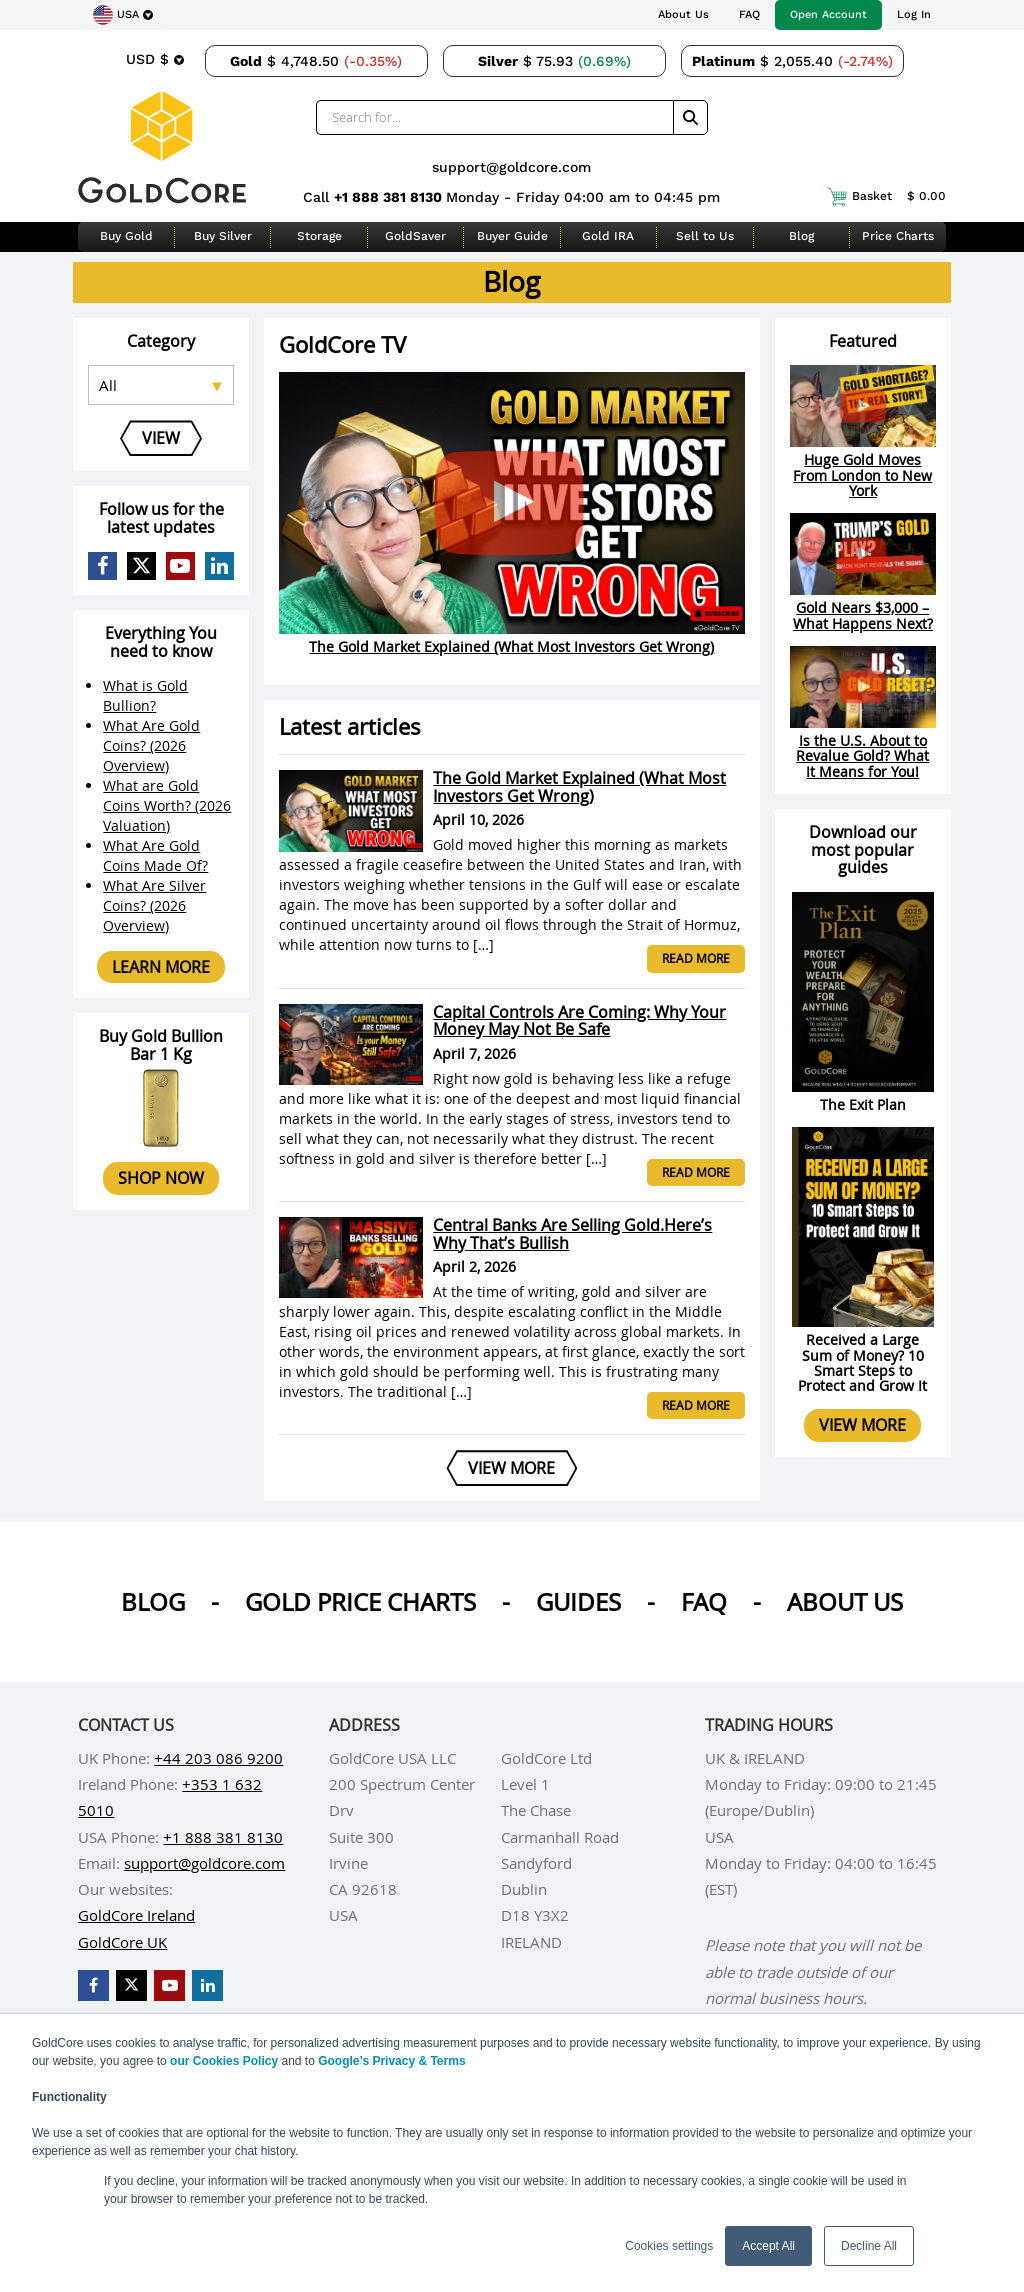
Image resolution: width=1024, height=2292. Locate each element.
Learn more (161, 967)
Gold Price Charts (360, 1602)
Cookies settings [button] (669, 2246)
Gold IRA (608, 236)
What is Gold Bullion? (145, 695)
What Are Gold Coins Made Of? (155, 855)
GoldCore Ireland (136, 1915)
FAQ (749, 14)
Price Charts (898, 236)
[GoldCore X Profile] (141, 566)
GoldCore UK (122, 1942)
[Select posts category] (160, 385)
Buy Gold (126, 236)
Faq (704, 1602)
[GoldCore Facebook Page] (102, 566)
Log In (914, 14)
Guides (578, 1602)
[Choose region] (123, 15)
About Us (683, 14)
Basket (886, 197)
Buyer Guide (512, 236)
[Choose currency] (155, 59)
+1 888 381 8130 (390, 197)
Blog (801, 236)
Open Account (828, 14)
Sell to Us (705, 236)
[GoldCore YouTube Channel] (180, 566)
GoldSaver (415, 236)
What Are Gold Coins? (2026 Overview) (151, 745)
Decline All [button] (869, 2246)
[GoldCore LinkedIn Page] (219, 566)
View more (862, 1425)
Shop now (161, 1178)
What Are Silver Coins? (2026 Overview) (154, 905)
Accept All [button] (768, 2246)
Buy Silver (223, 236)
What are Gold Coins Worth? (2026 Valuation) (167, 805)
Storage (319, 236)
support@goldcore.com (511, 167)
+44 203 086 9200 (218, 1758)
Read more (696, 958)
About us (845, 1602)
